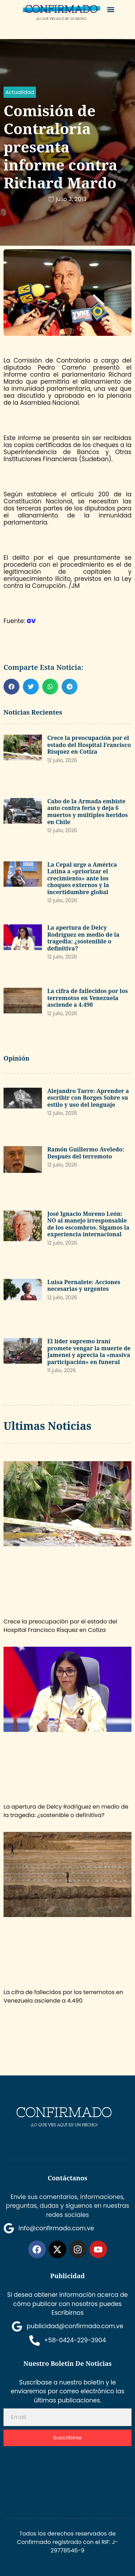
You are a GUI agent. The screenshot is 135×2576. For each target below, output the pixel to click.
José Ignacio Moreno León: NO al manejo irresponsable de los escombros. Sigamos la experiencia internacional (88, 1224)
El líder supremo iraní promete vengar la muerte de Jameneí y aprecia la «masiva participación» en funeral (89, 1351)
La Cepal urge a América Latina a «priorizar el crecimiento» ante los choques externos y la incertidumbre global (82, 878)
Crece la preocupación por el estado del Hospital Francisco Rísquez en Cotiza (89, 744)
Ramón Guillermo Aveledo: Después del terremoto (85, 1152)
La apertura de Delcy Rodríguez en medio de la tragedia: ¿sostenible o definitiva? (83, 938)
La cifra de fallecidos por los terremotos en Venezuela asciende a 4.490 (87, 998)
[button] (110, 9)
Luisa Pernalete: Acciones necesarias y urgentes (83, 1285)
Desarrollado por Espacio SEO (48, 2463)
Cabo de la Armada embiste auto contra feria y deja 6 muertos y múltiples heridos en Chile (87, 811)
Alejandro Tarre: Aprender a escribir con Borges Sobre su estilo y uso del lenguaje (88, 1097)
